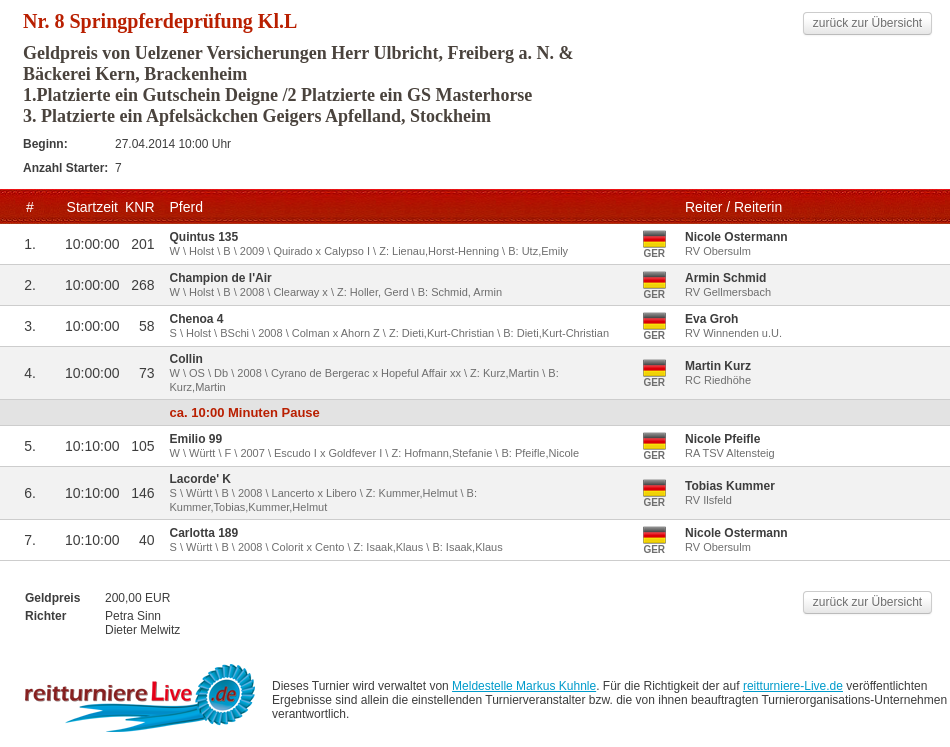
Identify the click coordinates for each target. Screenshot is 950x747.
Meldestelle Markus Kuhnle (524, 686)
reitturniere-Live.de (793, 686)
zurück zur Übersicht (867, 23)
